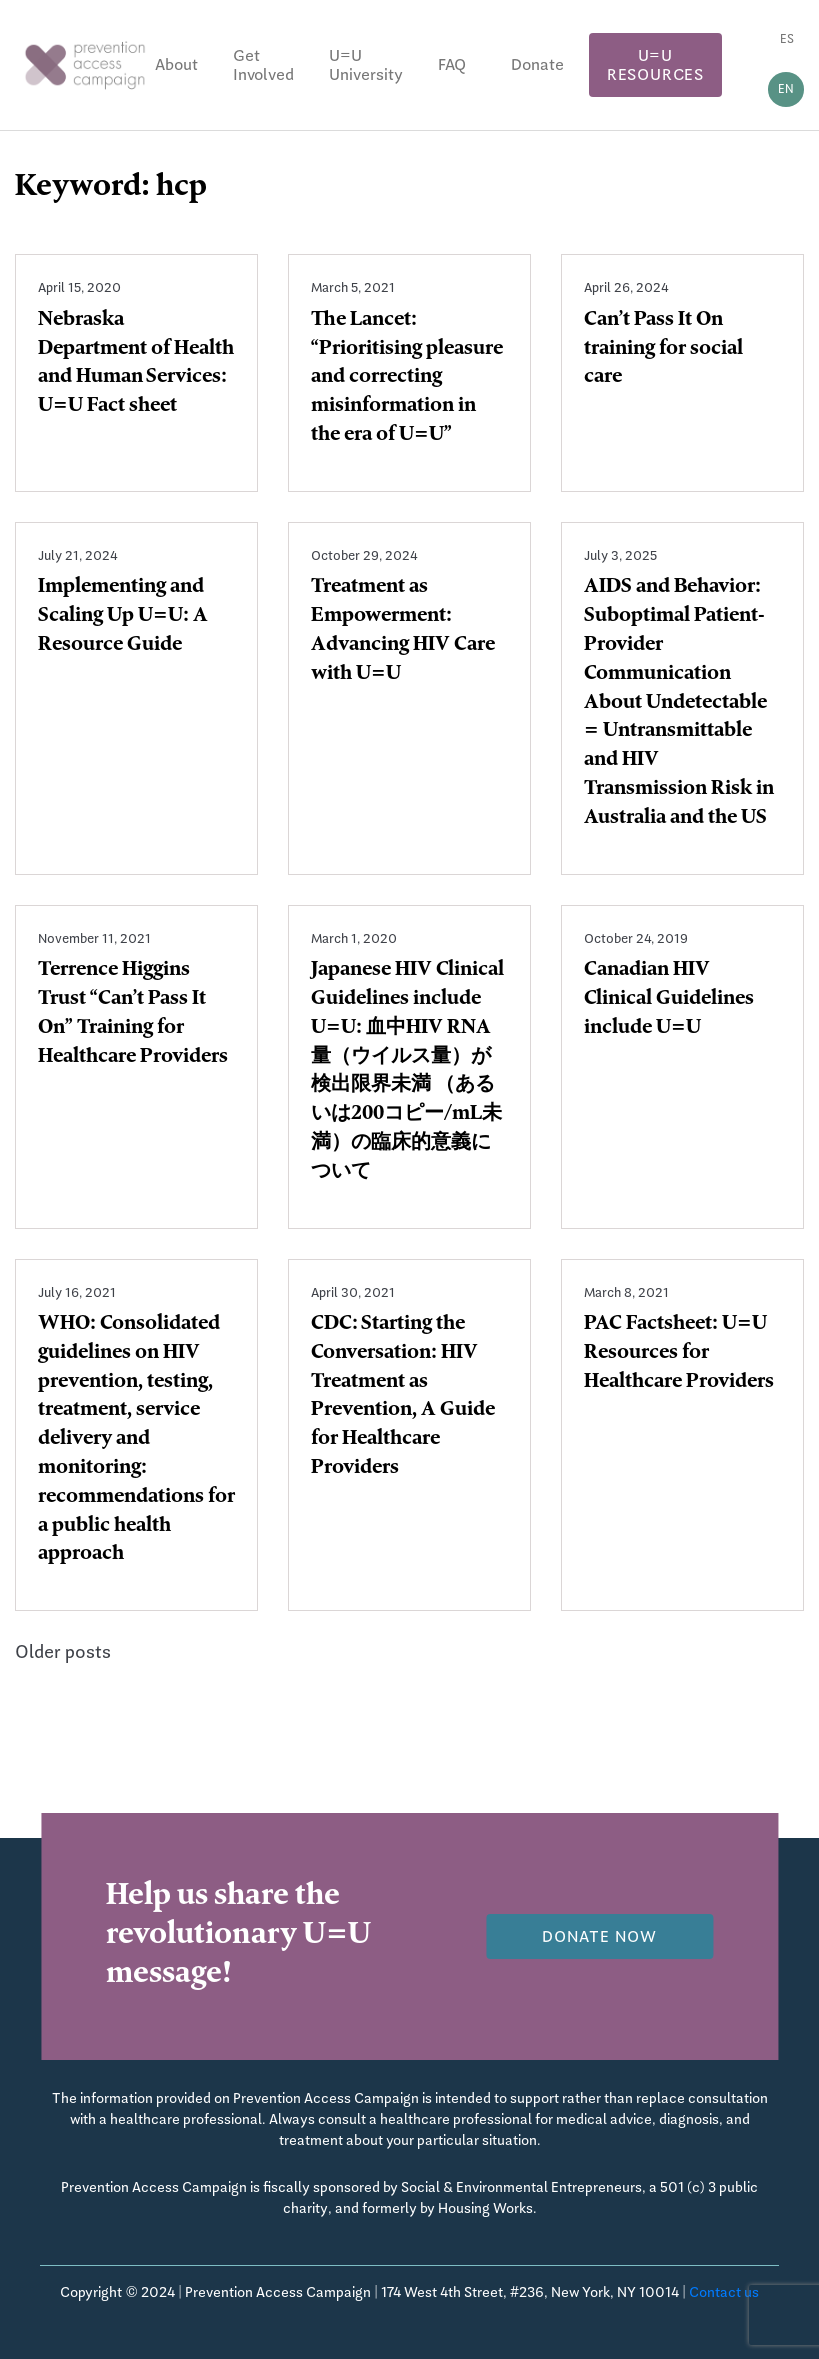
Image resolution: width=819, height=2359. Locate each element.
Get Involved (263, 65)
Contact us (724, 2292)
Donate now (599, 1936)
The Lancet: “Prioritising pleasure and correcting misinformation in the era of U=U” (407, 378)
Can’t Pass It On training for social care (663, 350)
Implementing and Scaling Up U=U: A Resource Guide (123, 617)
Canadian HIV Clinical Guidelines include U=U (669, 1000)
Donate (537, 64)
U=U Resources (655, 65)
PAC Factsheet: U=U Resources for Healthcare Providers (679, 1354)
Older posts (63, 1651)
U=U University (366, 65)
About (176, 64)
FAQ (452, 64)
